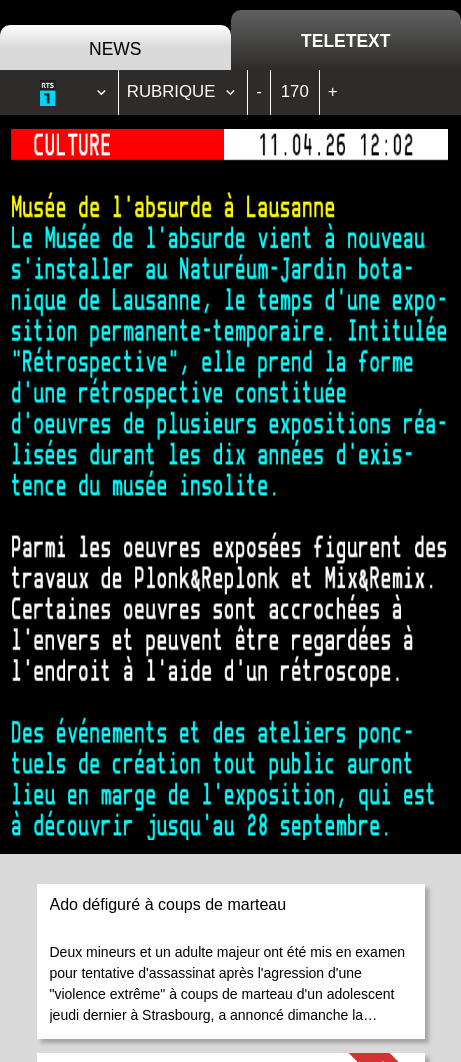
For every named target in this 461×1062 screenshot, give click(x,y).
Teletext (345, 41)
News (115, 49)
